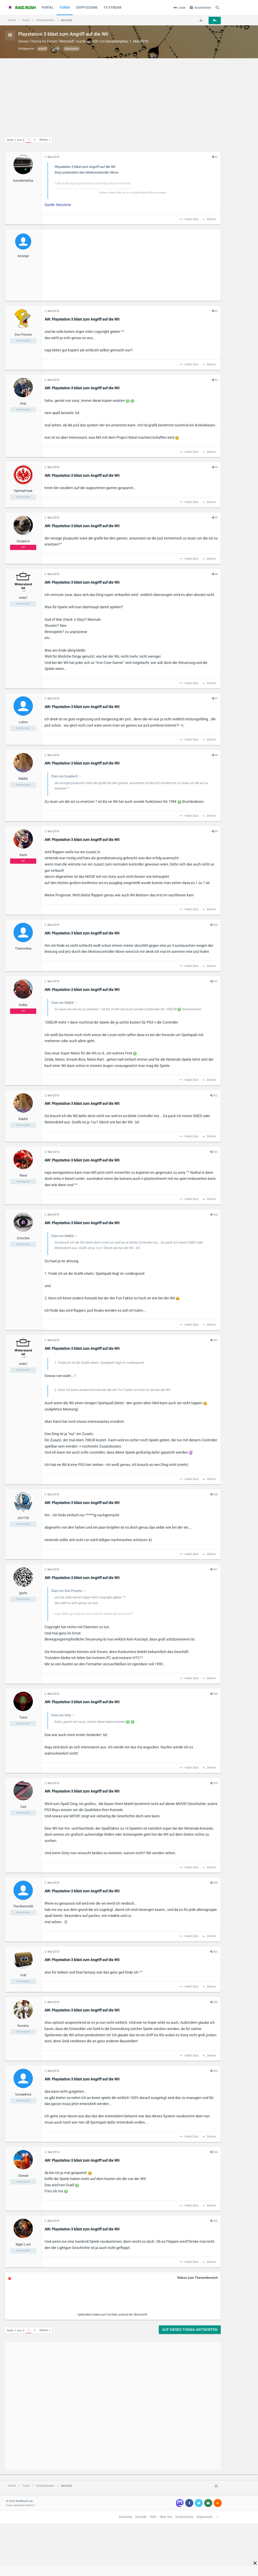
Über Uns (166, 2517)
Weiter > (44, 140)
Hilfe (153, 2517)
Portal (48, 7)
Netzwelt (66, 41)
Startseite (125, 2517)
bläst (55, 48)
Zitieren (211, 219)
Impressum (205, 2517)
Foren (65, 7)
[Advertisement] (113, 2397)
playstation (71, 48)
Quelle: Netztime (58, 205)
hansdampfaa (116, 41)
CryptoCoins (87, 7)
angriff (42, 48)
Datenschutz (185, 2517)
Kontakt (141, 2517)
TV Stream (112, 7)
